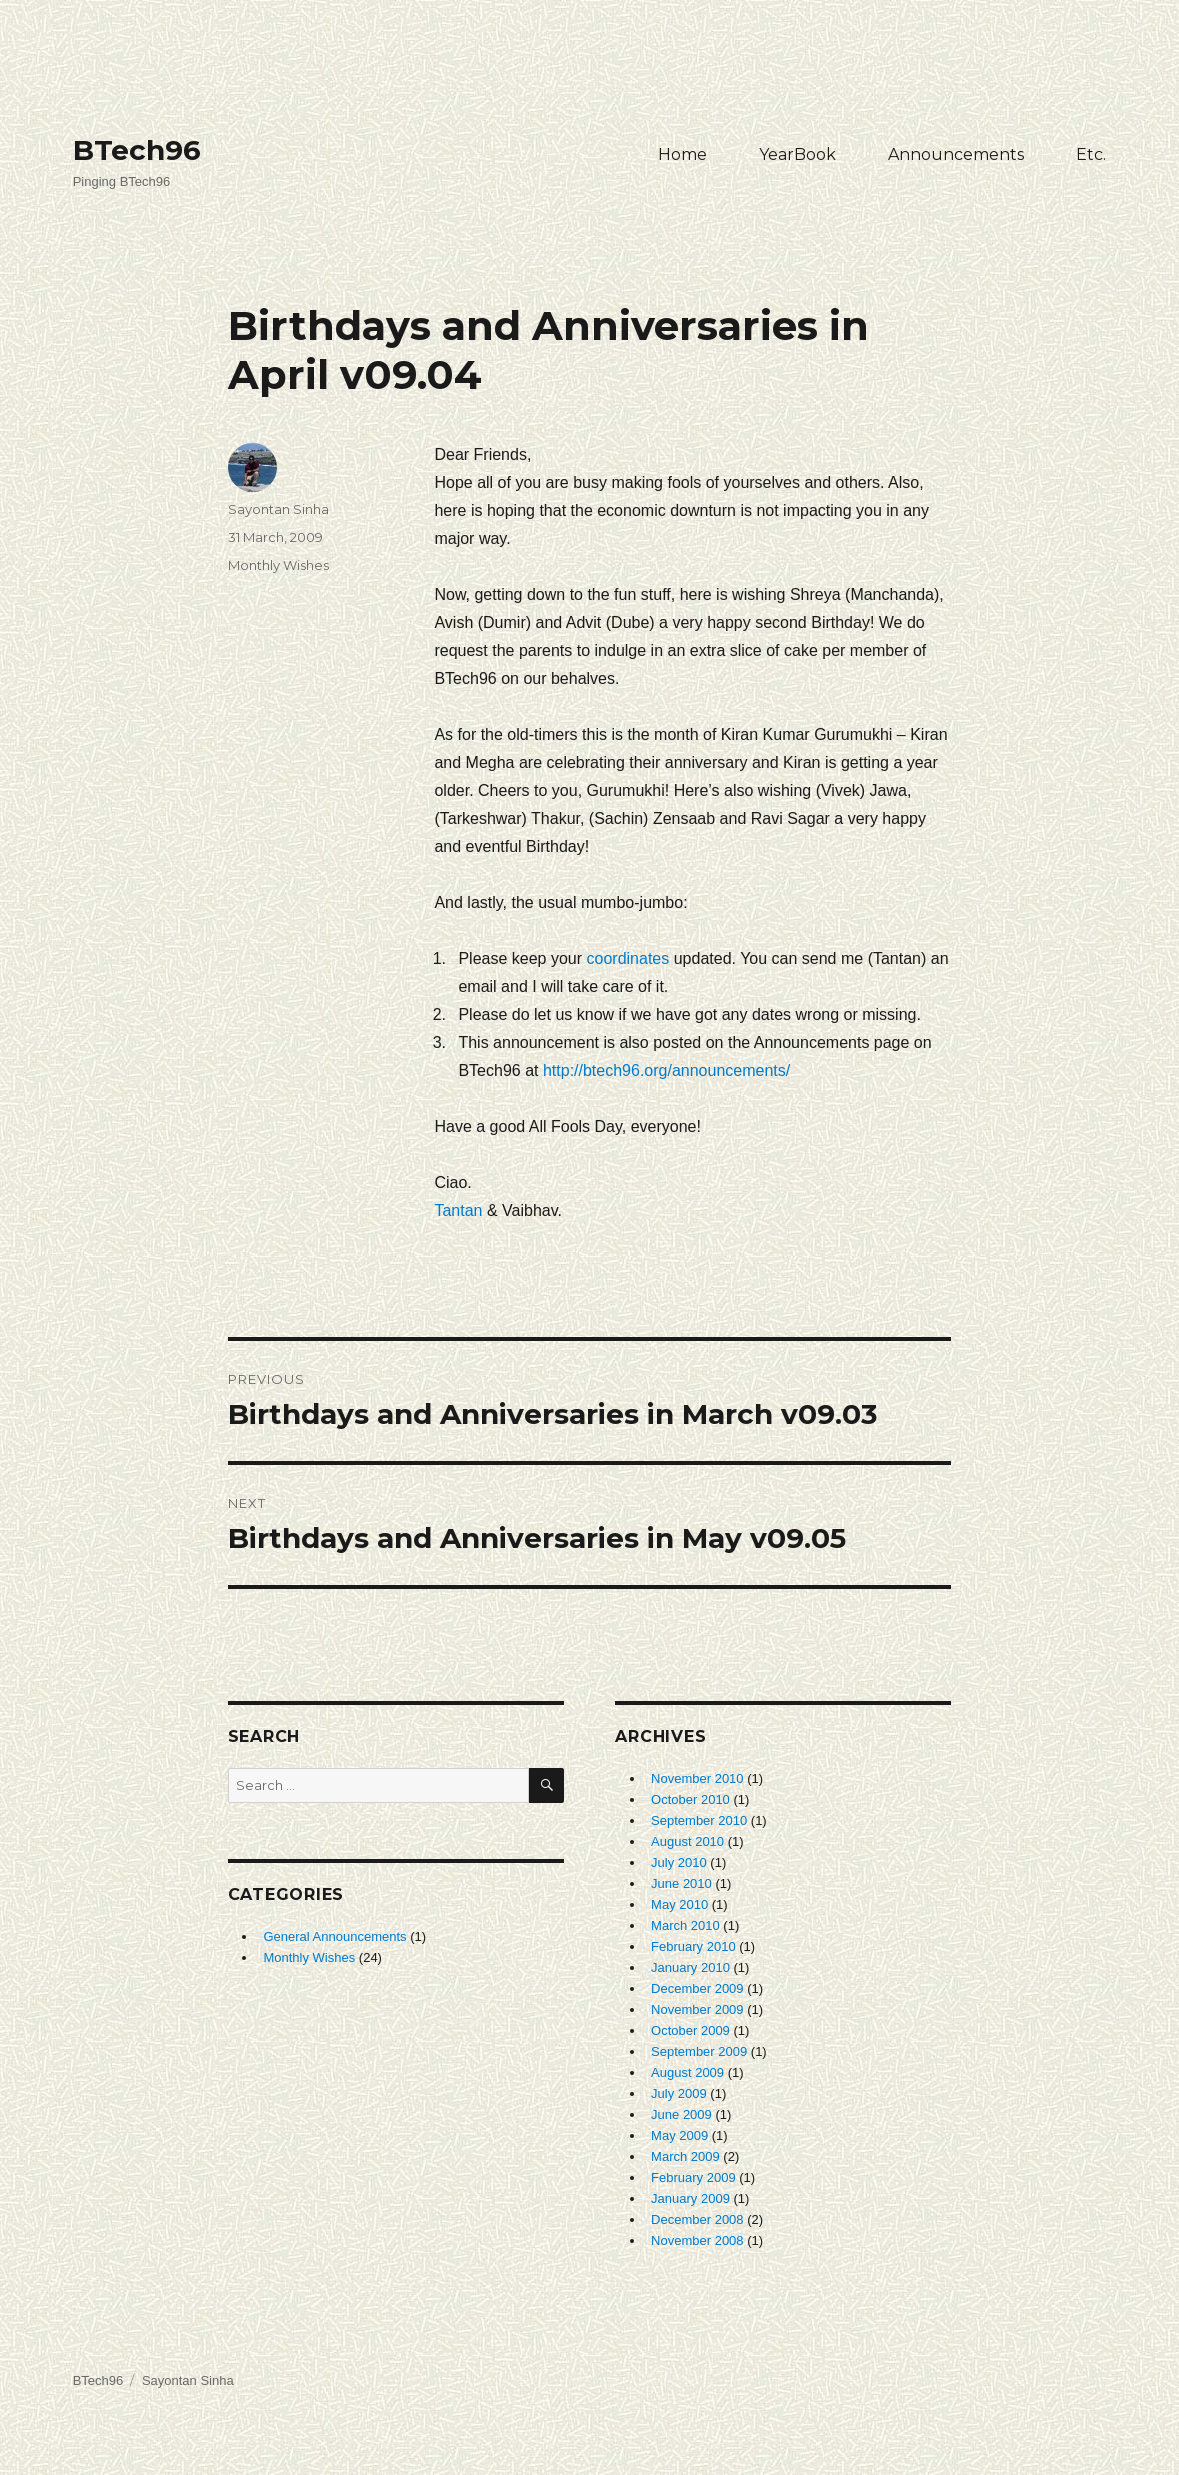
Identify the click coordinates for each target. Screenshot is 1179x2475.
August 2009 (687, 2072)
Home (682, 154)
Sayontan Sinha (278, 509)
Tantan (458, 1210)
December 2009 (697, 1988)
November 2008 (697, 2240)
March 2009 (685, 2156)
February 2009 (693, 2177)
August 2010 (687, 1841)
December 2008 (697, 2219)
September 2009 (699, 2051)
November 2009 (697, 2009)
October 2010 (690, 1799)
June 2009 (681, 2114)
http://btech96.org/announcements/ (666, 1070)
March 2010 (685, 1925)
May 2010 (679, 1904)
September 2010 (699, 1820)
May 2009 (679, 2135)
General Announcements (334, 1936)
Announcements (956, 154)
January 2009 (690, 2198)
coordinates (630, 958)
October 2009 (690, 2030)
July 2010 (679, 1862)
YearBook (797, 154)
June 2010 (681, 1883)
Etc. (1091, 154)
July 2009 (679, 2093)
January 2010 (690, 1967)
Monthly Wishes (278, 565)
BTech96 (137, 150)
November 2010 (697, 1778)
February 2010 (693, 1946)
